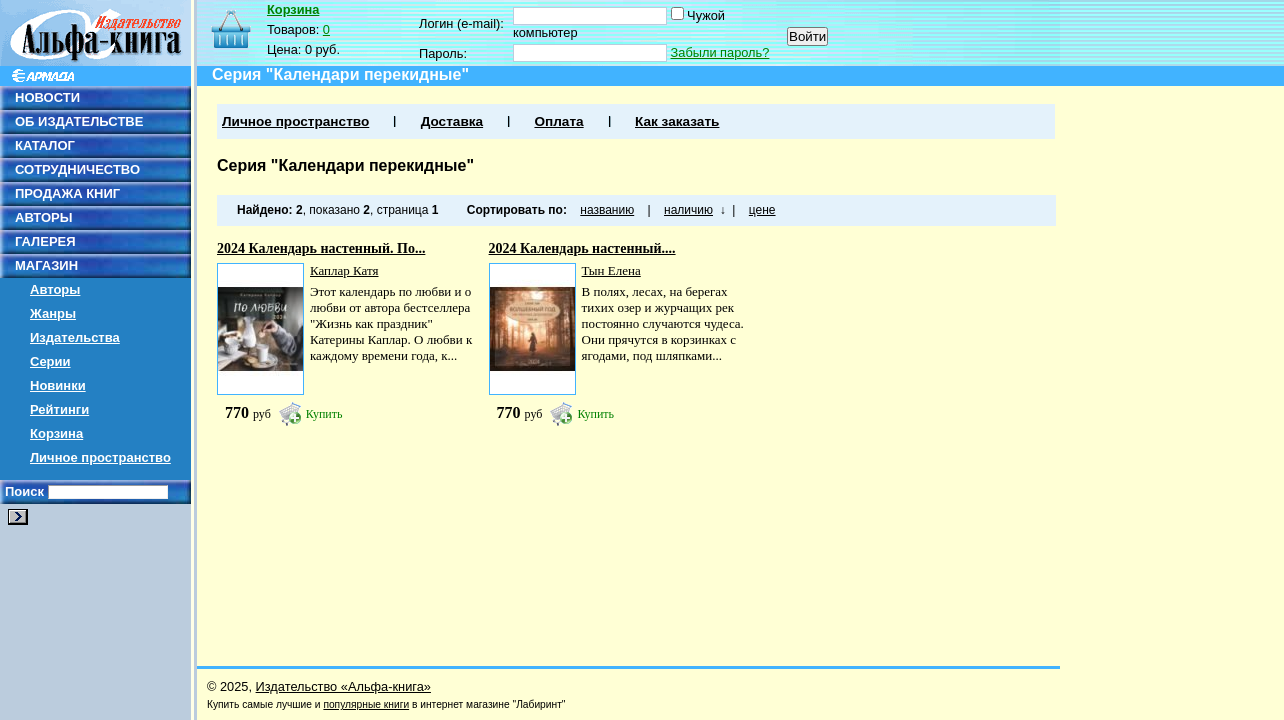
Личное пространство (100, 457)
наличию (688, 210)
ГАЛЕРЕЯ (45, 241)
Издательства (75, 337)
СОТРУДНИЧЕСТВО (77, 169)
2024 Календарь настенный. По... (321, 248)
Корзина (56, 433)
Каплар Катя (344, 270)
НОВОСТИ (47, 97)
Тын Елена (611, 270)
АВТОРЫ (43, 217)
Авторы (55, 289)
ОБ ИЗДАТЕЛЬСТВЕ (79, 121)
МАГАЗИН (46, 265)
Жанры (53, 313)
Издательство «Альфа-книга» (343, 686)
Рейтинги (59, 409)
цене (762, 210)
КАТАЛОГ (45, 145)
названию (607, 210)
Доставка (452, 121)
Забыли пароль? (720, 52)
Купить (324, 414)
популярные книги (366, 704)
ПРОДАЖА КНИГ (67, 193)
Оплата (558, 121)
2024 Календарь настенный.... (582, 248)
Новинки (58, 385)
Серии (50, 361)
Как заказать (677, 121)
